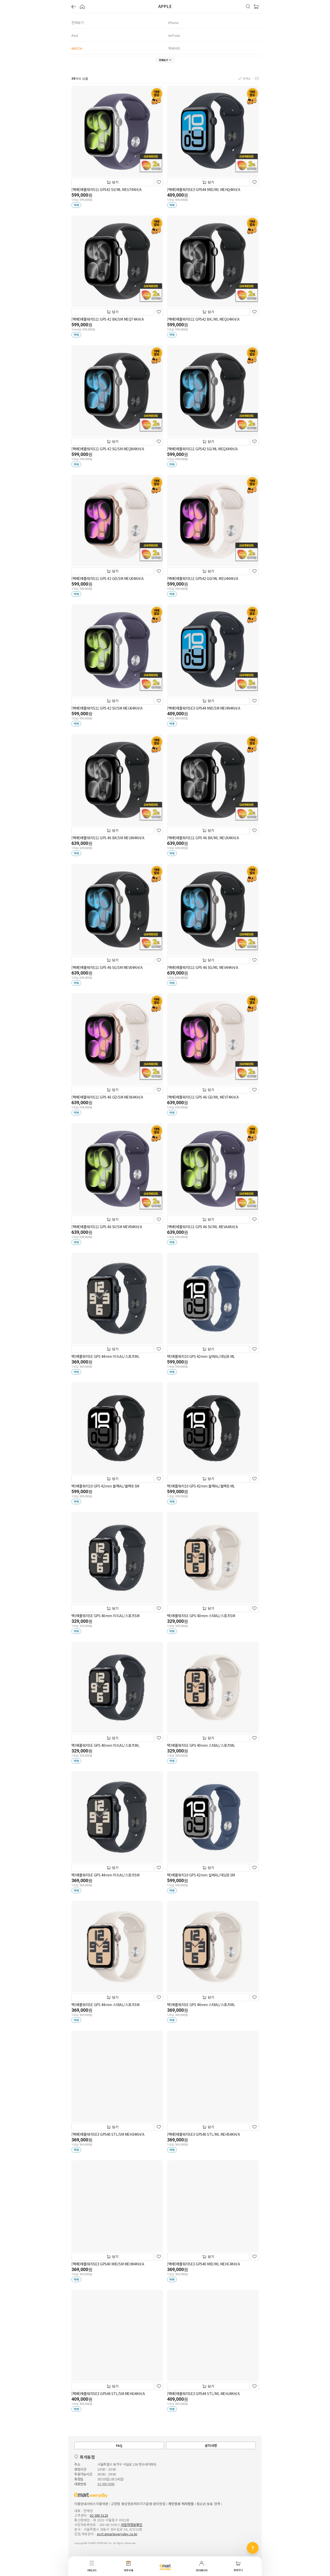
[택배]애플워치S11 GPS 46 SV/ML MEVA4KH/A (202, 1226)
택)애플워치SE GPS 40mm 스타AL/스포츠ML (201, 1745)
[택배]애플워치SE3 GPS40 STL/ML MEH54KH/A (203, 2134)
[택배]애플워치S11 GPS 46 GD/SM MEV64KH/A (107, 1097)
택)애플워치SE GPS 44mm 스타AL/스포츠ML (201, 2004)
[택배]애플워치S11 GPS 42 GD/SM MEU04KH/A (107, 578)
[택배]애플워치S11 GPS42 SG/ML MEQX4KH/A (202, 448)
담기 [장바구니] (112, 182)
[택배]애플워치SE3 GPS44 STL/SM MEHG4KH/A (108, 2393)
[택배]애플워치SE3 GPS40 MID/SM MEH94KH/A (107, 2264)
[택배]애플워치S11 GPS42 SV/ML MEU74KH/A (106, 189)
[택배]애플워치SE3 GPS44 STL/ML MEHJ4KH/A (203, 2393)
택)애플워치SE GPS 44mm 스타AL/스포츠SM (105, 2004)
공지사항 (211, 2445)
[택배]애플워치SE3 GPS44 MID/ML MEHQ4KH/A (203, 189)
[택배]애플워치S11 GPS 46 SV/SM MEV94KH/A (106, 1226)
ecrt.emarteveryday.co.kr (117, 2533)
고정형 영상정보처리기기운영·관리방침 (138, 2503)
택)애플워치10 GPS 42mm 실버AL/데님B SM (201, 1875)
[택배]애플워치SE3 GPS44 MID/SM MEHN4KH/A (203, 708)
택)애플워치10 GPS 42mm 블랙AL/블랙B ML (201, 1486)
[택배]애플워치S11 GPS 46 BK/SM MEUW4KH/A (107, 837)
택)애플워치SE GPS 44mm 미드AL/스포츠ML (105, 1356)
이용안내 (80, 2503)
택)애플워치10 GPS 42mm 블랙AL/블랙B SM (105, 1486)
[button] (73, 7)
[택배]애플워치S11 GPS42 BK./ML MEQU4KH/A (203, 319)
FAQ (119, 2445)
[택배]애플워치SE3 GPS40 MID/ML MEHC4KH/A (203, 2264)
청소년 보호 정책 (208, 2503)
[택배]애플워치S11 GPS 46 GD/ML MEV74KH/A (202, 1097)
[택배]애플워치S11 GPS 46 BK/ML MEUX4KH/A (203, 837)
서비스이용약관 (97, 2503)
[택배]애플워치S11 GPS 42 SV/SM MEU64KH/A (106, 708)
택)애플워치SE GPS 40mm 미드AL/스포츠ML (105, 1745)
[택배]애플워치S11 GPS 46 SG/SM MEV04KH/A (106, 967)
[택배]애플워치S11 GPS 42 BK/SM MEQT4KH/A (107, 319)
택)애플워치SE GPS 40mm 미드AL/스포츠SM (105, 1615)
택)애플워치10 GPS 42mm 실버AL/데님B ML (201, 1356)
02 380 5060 (105, 2483)
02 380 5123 (99, 2515)
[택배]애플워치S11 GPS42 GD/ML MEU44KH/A (202, 578)
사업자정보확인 (131, 2524)
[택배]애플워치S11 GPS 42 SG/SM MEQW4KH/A (107, 448)
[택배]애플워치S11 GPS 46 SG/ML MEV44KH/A (202, 967)
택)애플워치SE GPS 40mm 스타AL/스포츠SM (201, 1615)
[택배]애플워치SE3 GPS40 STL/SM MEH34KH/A (107, 2134)
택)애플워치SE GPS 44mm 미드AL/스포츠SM (105, 1875)
